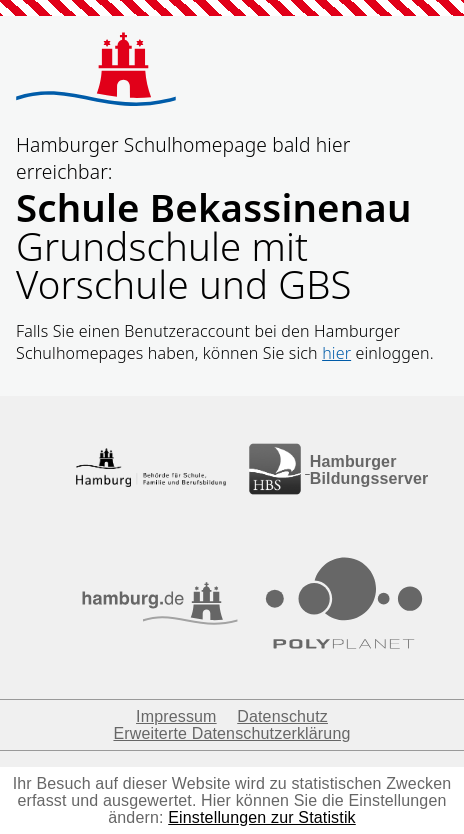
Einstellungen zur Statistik (262, 817)
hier (336, 353)
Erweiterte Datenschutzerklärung (231, 733)
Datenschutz (282, 716)
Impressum (176, 716)
